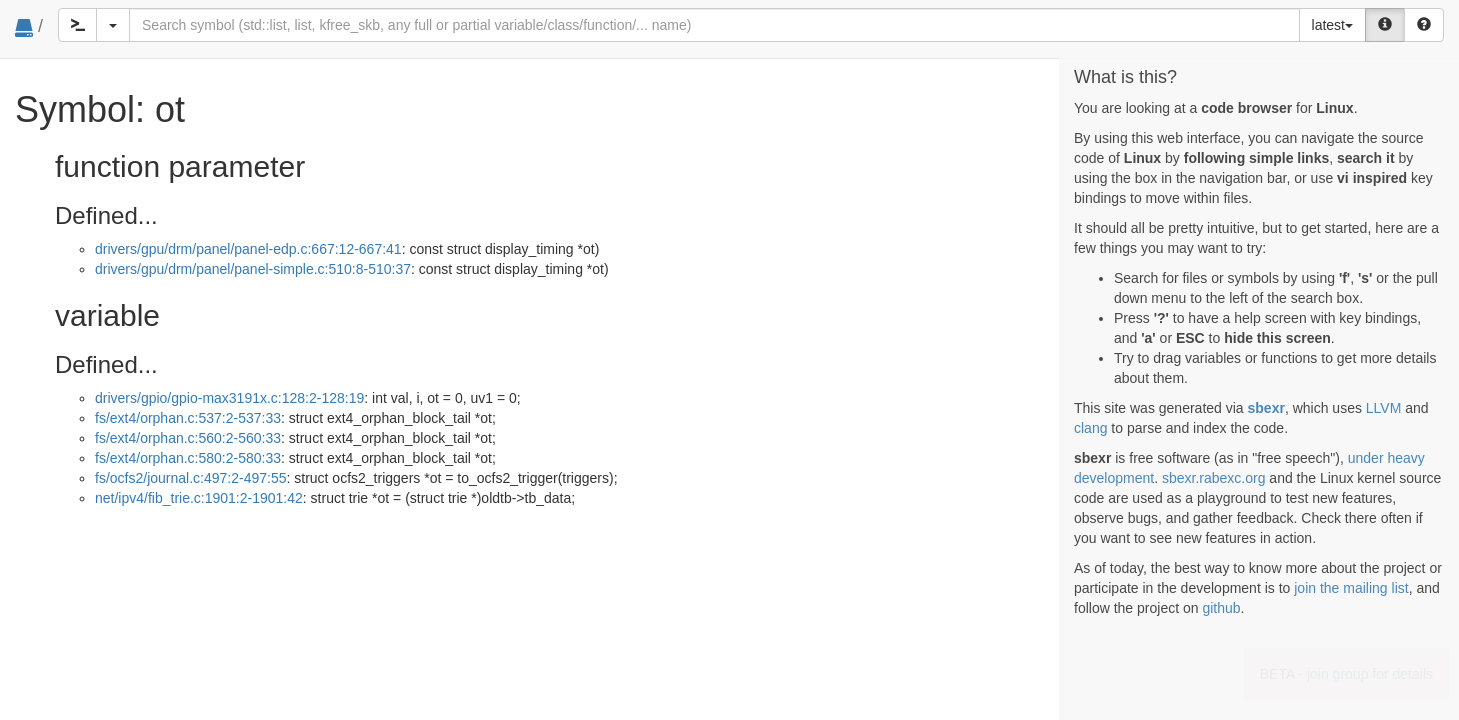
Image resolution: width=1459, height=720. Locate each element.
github (1221, 608)
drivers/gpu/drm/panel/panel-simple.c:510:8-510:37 (253, 269)
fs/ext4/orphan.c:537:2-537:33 (188, 418)
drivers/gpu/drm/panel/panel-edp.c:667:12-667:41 (248, 249)
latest (1332, 25)
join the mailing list (1351, 588)
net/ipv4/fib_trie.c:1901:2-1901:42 (199, 498)
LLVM (1384, 408)
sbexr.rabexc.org (1214, 478)
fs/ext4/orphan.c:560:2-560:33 (188, 438)
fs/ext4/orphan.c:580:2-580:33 (188, 458)
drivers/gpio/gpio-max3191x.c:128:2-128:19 (229, 398)
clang (1090, 428)
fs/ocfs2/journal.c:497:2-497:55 (190, 478)
